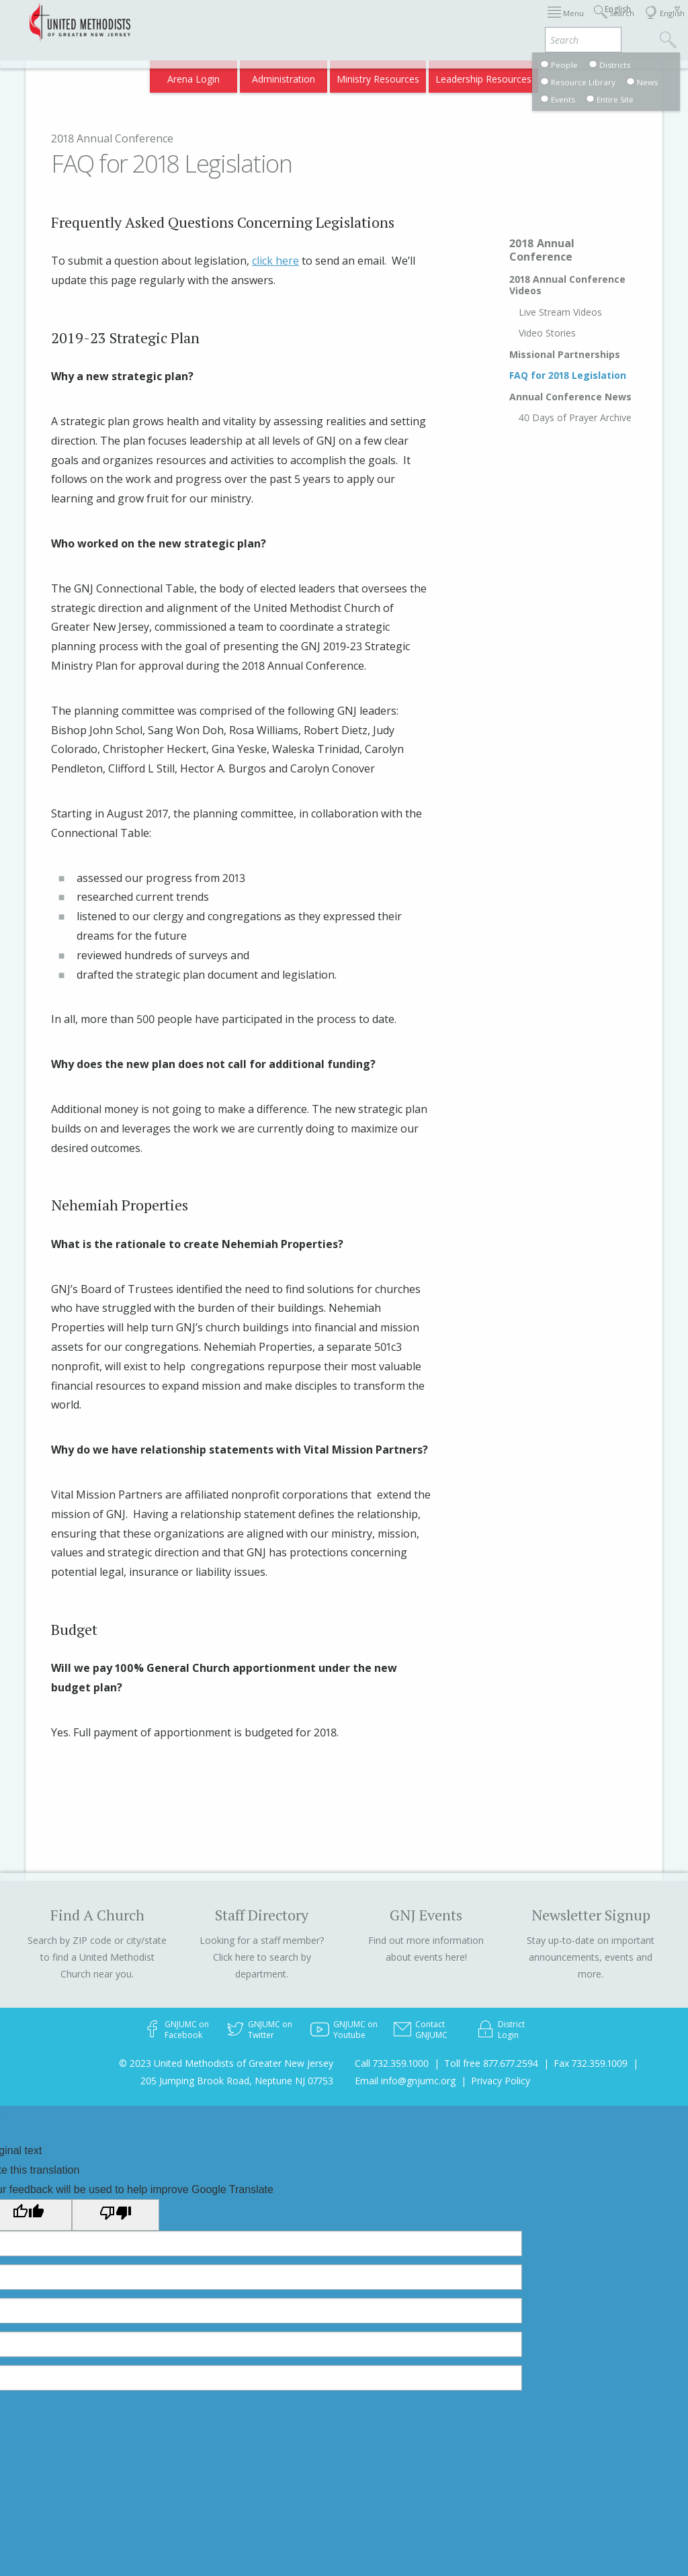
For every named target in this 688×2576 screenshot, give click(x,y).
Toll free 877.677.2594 (491, 2063)
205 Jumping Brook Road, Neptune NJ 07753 (236, 2080)
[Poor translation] (115, 2214)
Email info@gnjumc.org (405, 2080)
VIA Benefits (513, 75)
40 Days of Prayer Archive (575, 417)
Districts (505, 21)
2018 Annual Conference (112, 138)
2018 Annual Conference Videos (567, 285)
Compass (572, 75)
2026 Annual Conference (214, 21)
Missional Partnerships (564, 354)
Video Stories (547, 332)
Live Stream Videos (560, 312)
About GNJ (453, 21)
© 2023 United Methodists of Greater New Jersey (226, 2063)
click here (275, 260)
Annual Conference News (570, 396)
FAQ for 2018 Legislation (567, 375)
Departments (564, 21)
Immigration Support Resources (349, 21)
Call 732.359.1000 (392, 2063)
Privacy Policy (500, 2080)
